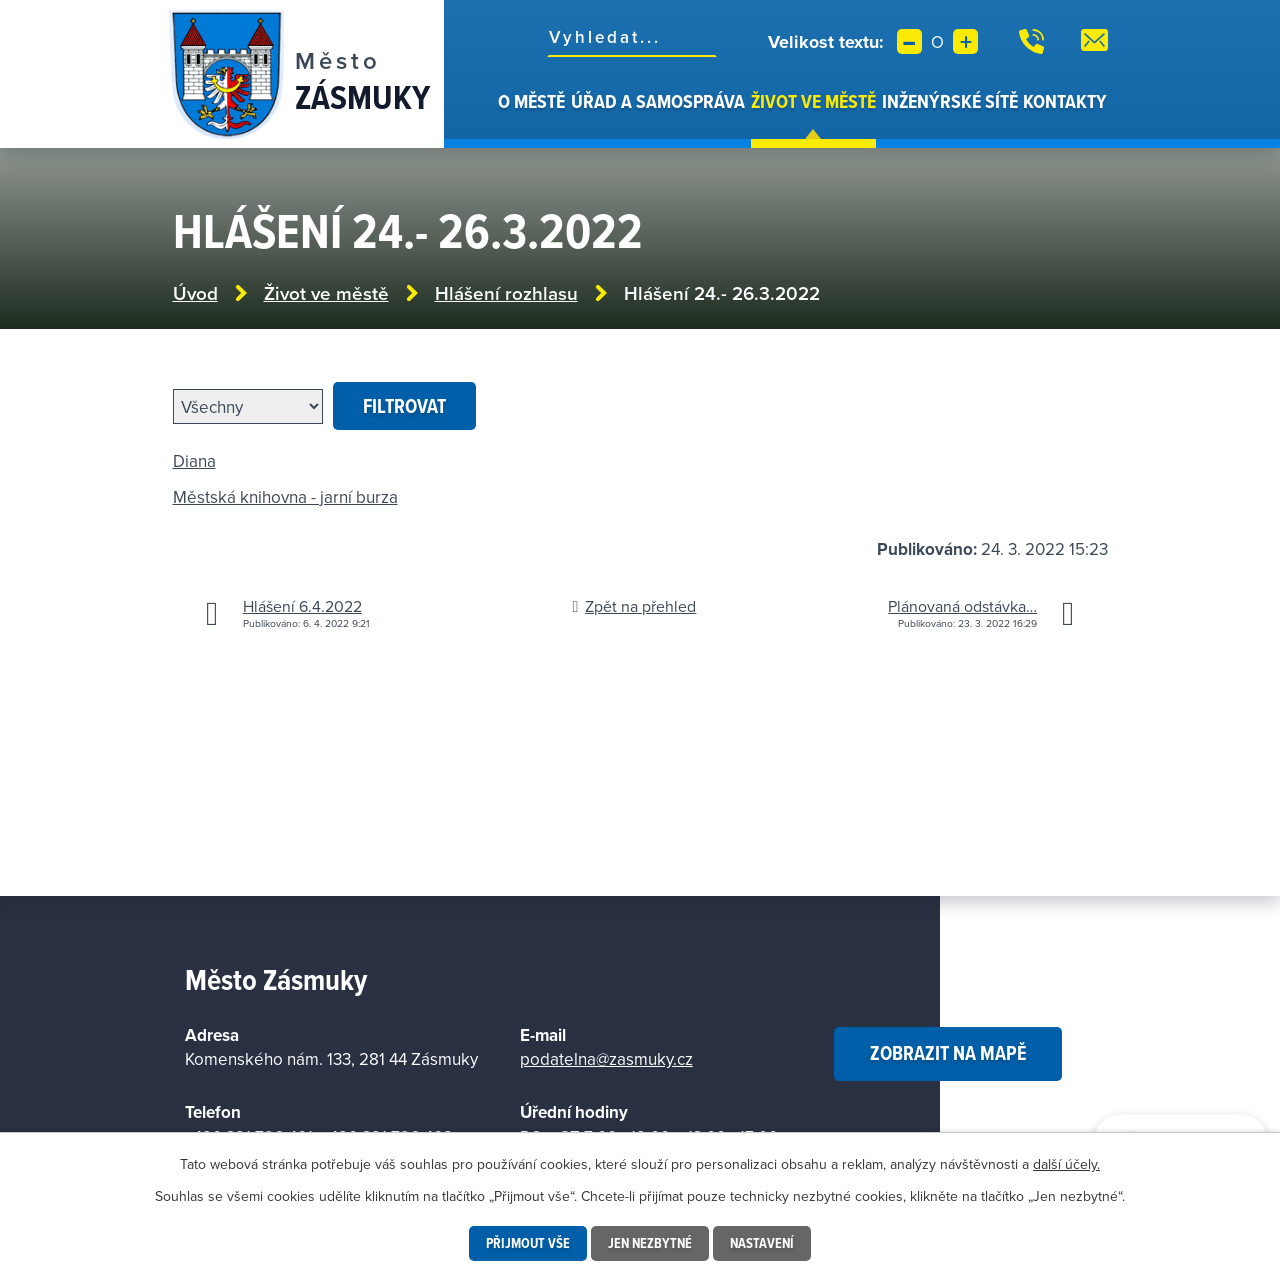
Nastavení (762, 1243)
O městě (531, 101)
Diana (194, 461)
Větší (965, 41)
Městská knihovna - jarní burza (285, 497)
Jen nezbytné (650, 1243)
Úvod (484, 118)
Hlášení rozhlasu (506, 293)
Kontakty (1065, 101)
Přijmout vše (528, 1243)
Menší (909, 41)
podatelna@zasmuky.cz (606, 1059)
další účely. (1066, 1164)
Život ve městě (813, 101)
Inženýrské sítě (950, 101)
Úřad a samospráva (658, 101)
